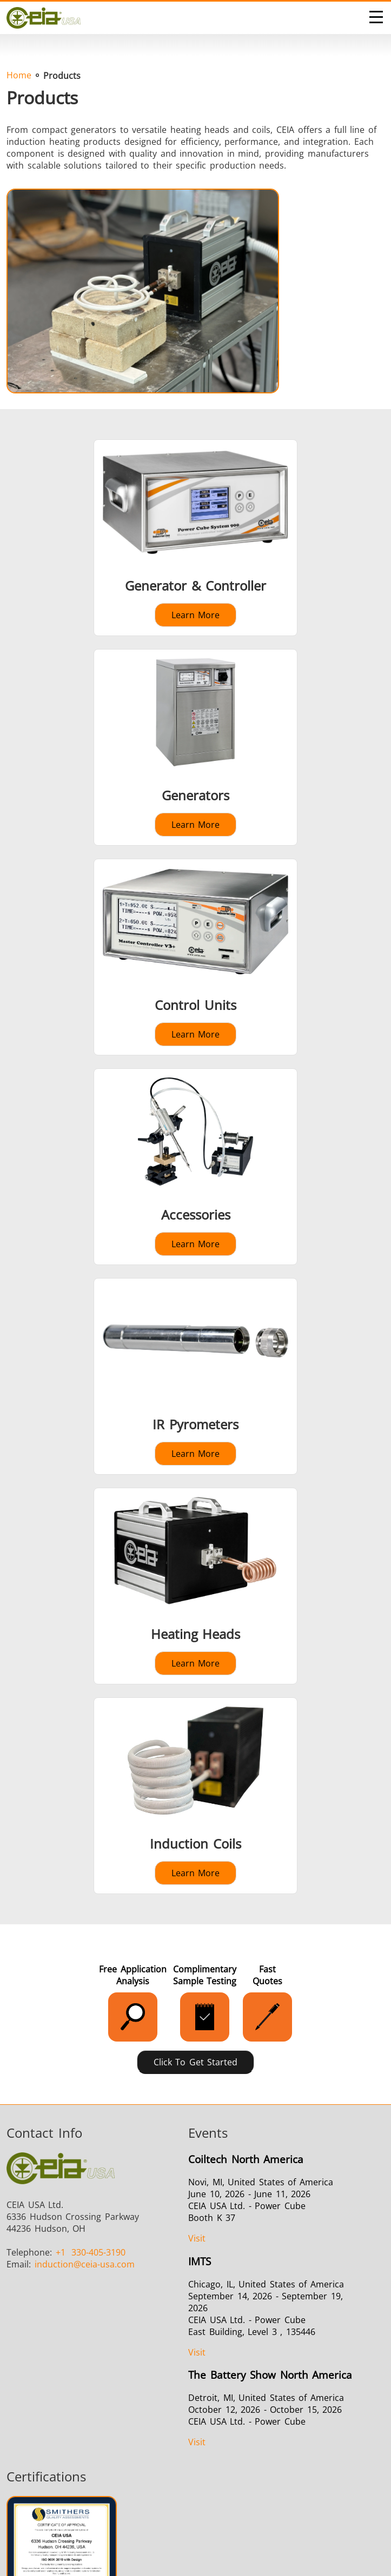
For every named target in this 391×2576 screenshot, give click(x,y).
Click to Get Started (196, 2062)
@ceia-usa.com (85, 2264)
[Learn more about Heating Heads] (195, 1586)
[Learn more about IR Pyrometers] (195, 1376)
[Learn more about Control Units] (195, 957)
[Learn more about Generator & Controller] (195, 537)
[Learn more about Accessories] (195, 1166)
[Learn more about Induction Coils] (195, 1795)
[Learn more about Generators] (195, 747)
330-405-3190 (91, 2252)
